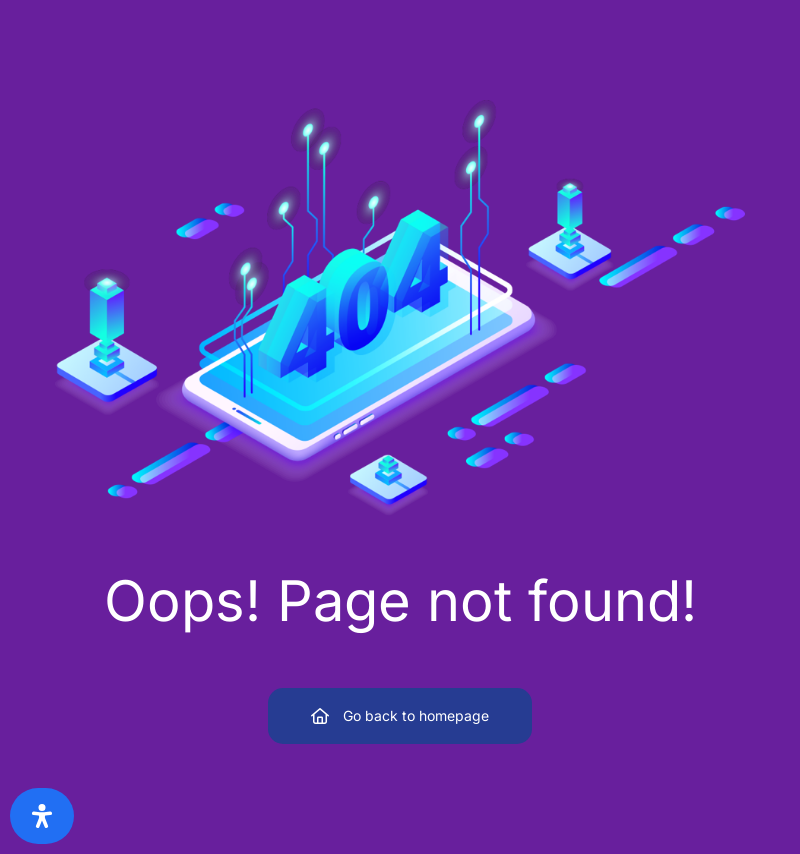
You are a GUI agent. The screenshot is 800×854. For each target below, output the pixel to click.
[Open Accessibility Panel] (42, 816)
